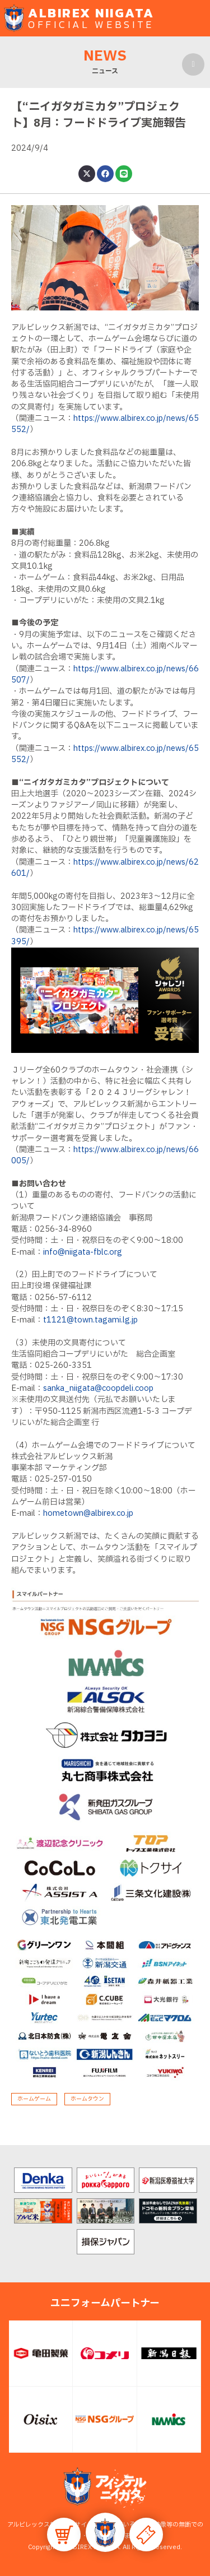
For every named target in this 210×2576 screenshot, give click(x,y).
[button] (105, 2532)
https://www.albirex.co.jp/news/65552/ (105, 423)
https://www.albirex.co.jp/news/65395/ (105, 935)
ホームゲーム (34, 2099)
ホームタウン (87, 2099)
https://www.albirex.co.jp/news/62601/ (105, 867)
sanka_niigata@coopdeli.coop (98, 1388)
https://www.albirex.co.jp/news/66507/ (105, 674)
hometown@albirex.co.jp (88, 1513)
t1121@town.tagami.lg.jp (90, 1320)
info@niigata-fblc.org (82, 1252)
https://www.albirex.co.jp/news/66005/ (105, 1155)
